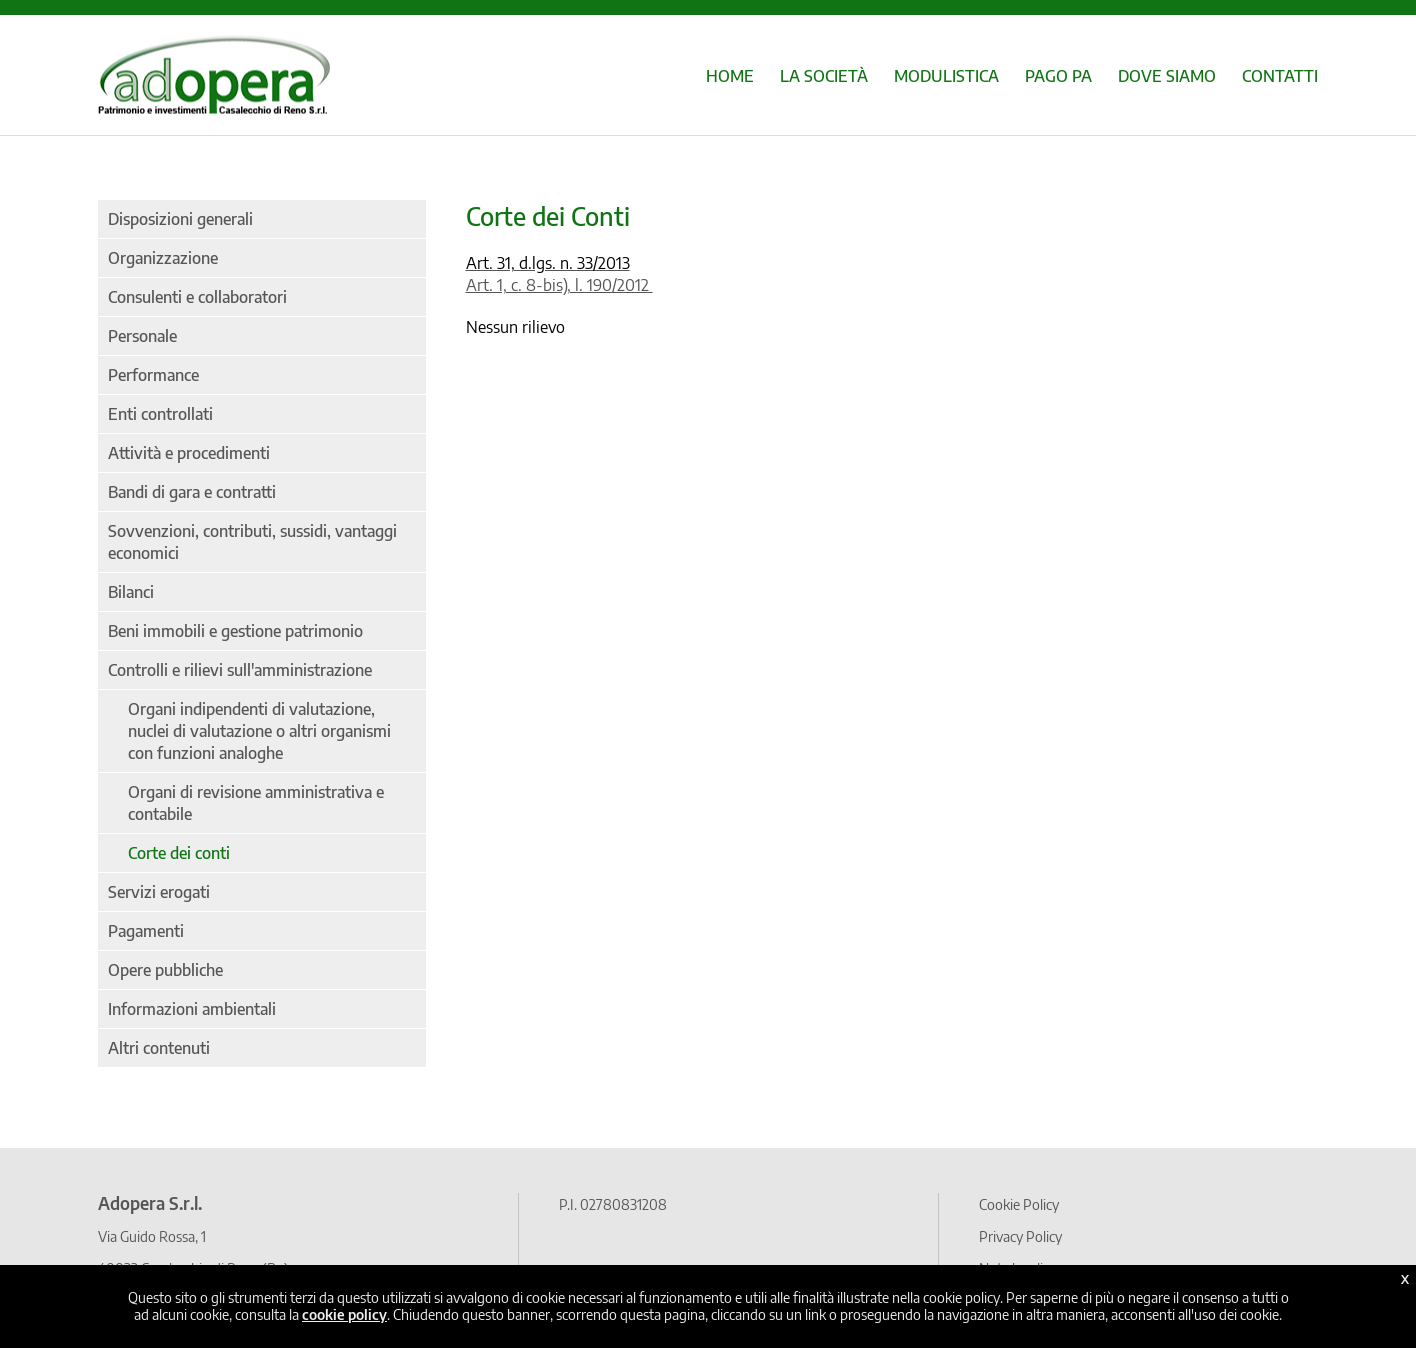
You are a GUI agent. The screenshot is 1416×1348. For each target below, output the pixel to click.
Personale (142, 336)
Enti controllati (160, 414)
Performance (153, 375)
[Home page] (214, 104)
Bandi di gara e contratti (192, 492)
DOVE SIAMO (1167, 76)
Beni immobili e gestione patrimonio (235, 631)
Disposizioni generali (180, 219)
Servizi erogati (159, 892)
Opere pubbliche (165, 970)
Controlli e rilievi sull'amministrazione (240, 670)
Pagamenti (146, 931)
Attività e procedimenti (189, 453)
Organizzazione (163, 258)
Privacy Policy (1020, 1236)
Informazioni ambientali (192, 1009)
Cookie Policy (1019, 1204)
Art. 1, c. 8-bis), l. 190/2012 (559, 285)
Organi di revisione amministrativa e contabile (256, 803)
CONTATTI (1280, 76)
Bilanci (131, 592)
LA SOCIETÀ (824, 76)
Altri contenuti (159, 1048)
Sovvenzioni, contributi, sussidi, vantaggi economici (252, 542)
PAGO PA (1058, 76)
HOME (730, 76)
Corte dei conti (179, 853)
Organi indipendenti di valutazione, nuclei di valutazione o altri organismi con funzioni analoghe (259, 731)
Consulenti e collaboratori (197, 297)
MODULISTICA (946, 76)
